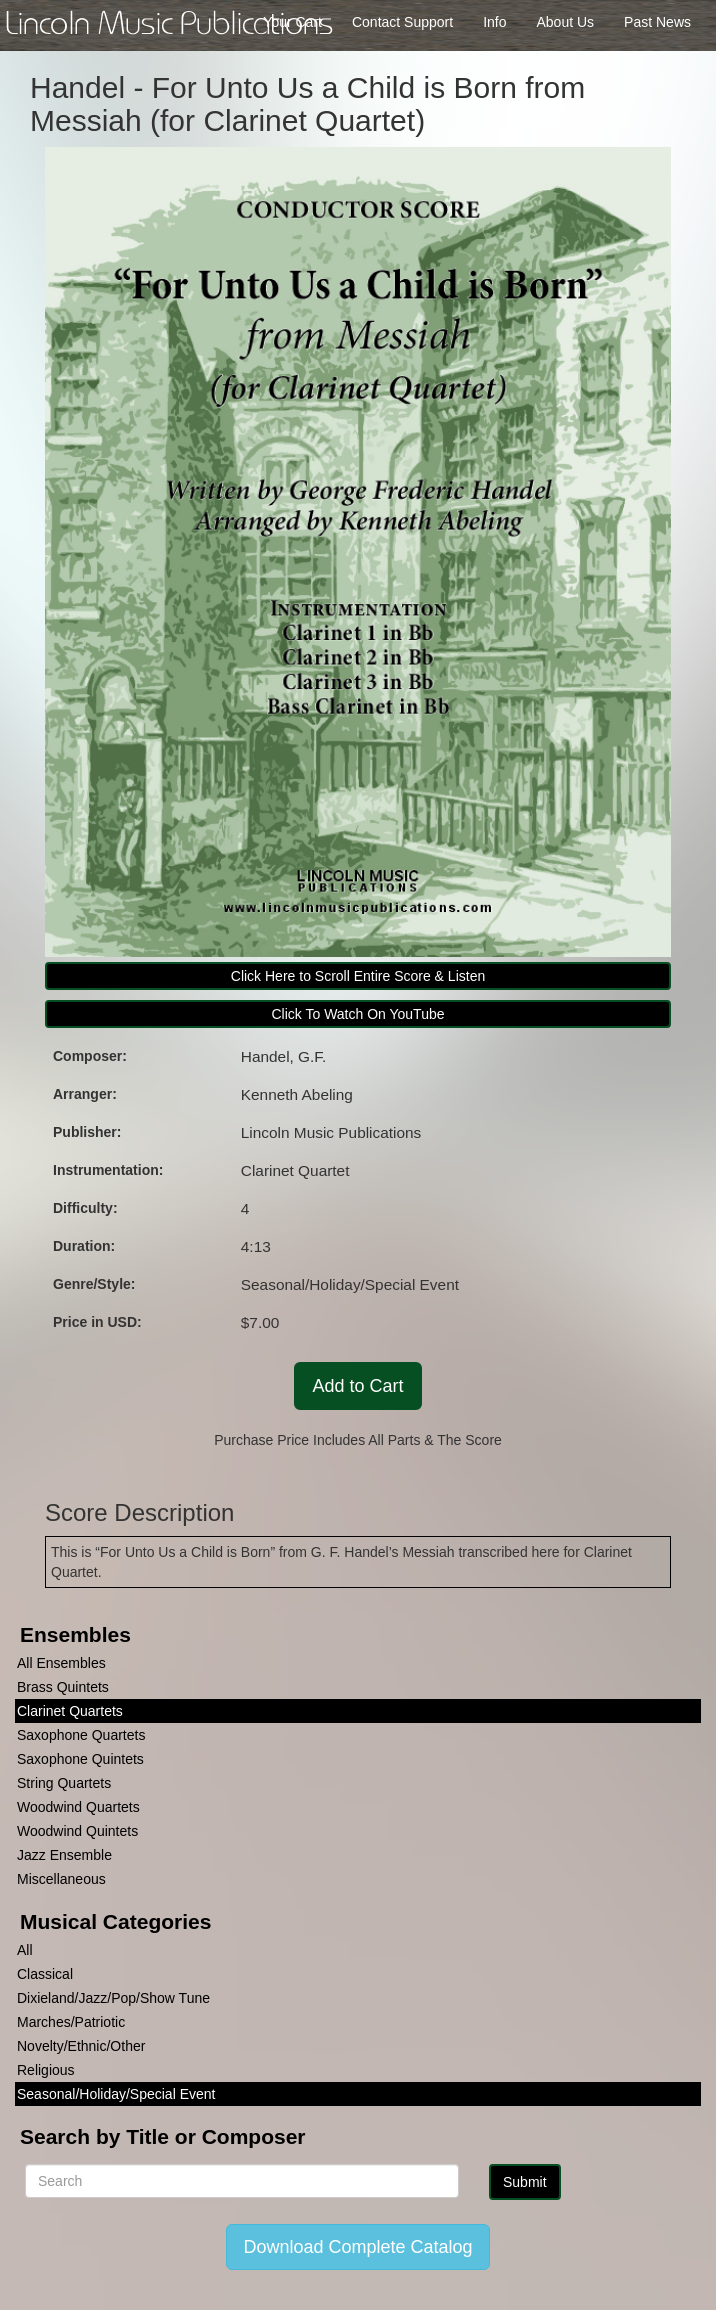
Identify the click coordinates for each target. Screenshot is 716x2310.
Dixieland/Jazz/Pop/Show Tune (113, 1998)
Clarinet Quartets (70, 1711)
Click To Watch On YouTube (357, 1014)
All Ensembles (61, 1663)
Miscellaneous (61, 1879)
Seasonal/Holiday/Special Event (116, 2094)
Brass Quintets (63, 1687)
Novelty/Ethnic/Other (81, 2046)
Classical (45, 1974)
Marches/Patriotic (71, 2022)
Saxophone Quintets (80, 1759)
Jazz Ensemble (64, 1855)
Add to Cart (357, 1386)
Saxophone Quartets (81, 1735)
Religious (46, 2070)
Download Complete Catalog (357, 2247)
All (25, 1950)
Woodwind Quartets (78, 1807)
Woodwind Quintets (77, 1831)
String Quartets (64, 1783)
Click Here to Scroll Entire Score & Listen (358, 976)
